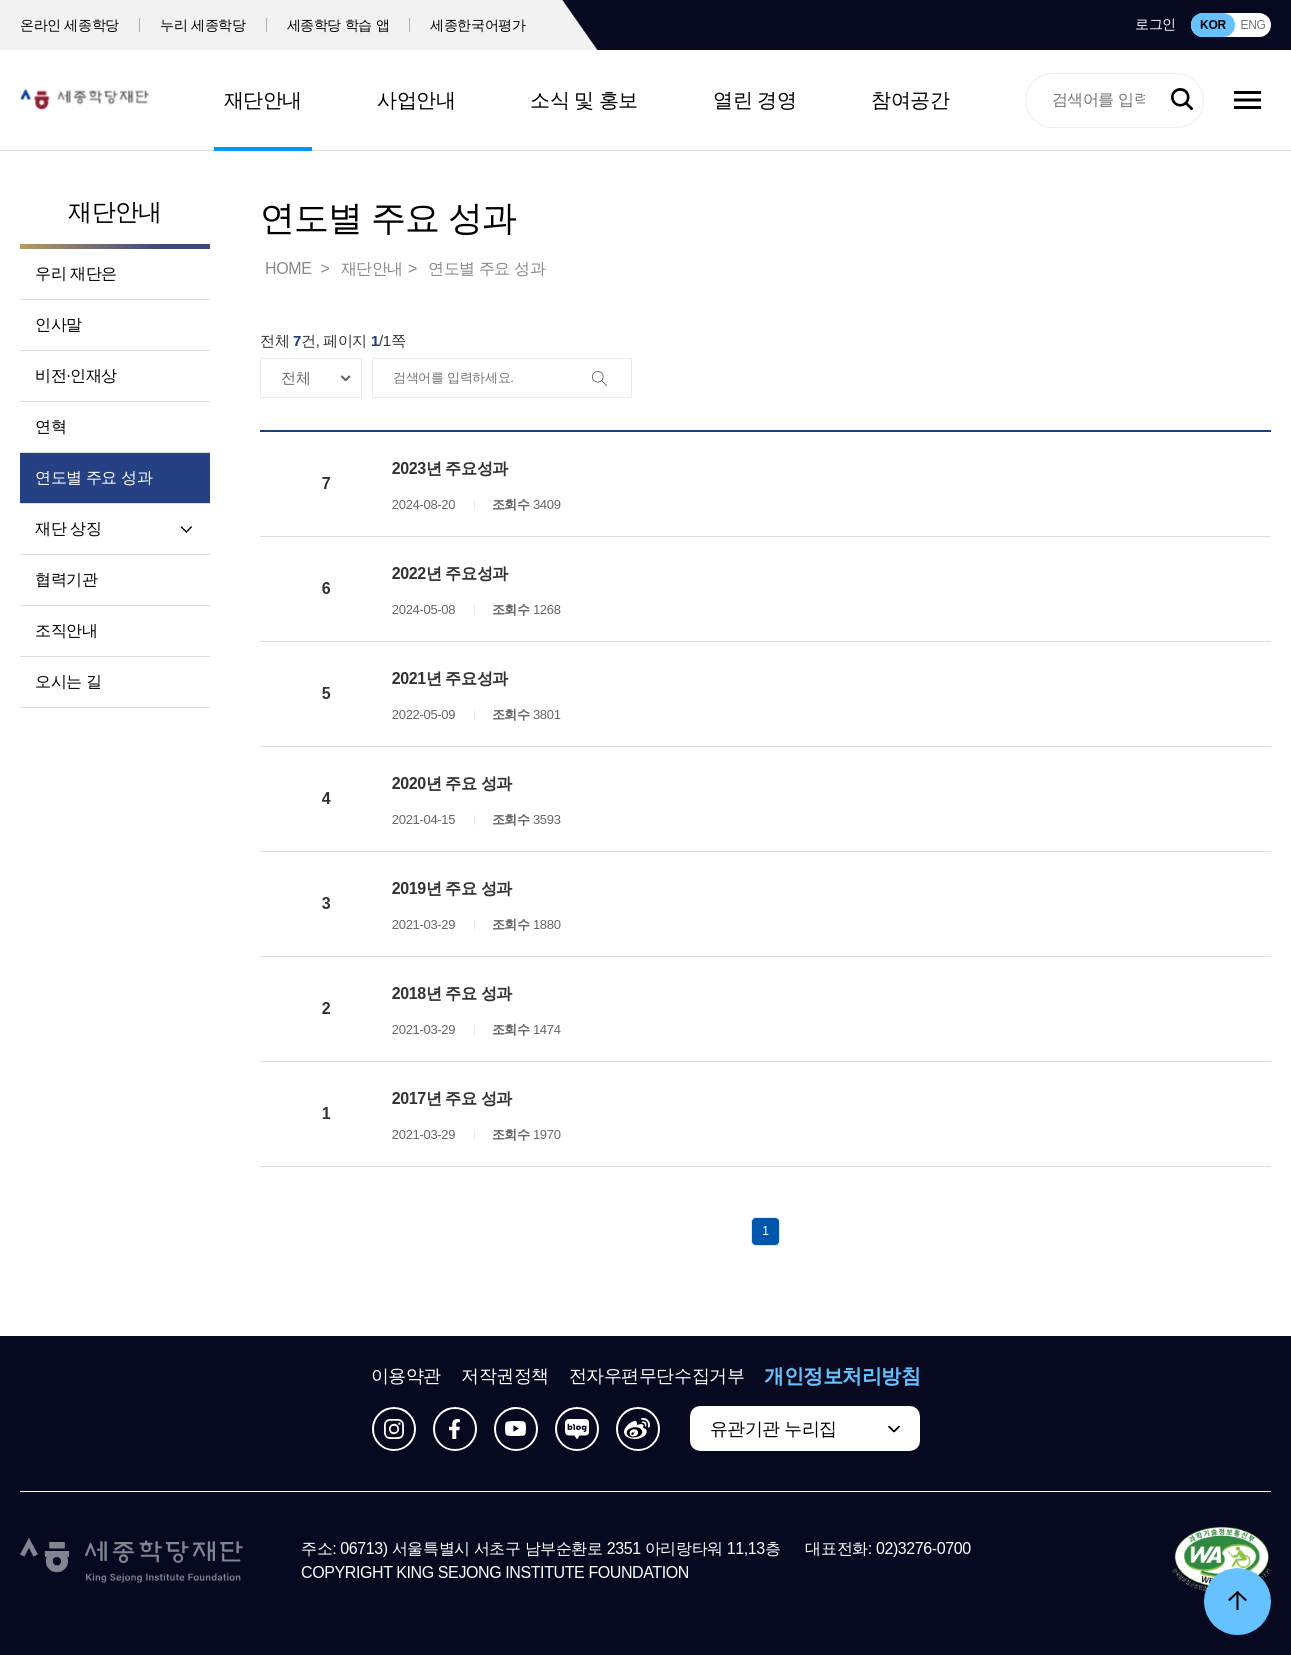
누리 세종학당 (202, 25)
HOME (290, 268)
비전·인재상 (76, 375)
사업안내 (416, 100)
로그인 (1155, 24)
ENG (1252, 25)
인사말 (58, 324)
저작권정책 (505, 1376)
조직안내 (66, 630)
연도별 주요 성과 (93, 477)
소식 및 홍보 (584, 100)
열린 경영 (754, 100)
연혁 (50, 426)
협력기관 (66, 579)
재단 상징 (68, 528)
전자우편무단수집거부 (657, 1376)
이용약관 (406, 1376)
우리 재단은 (76, 273)
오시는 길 (68, 681)
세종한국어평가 (478, 25)
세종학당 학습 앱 (338, 25)
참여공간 (910, 100)
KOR (1213, 25)
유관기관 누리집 (773, 1429)
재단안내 (263, 100)
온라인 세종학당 (69, 25)
